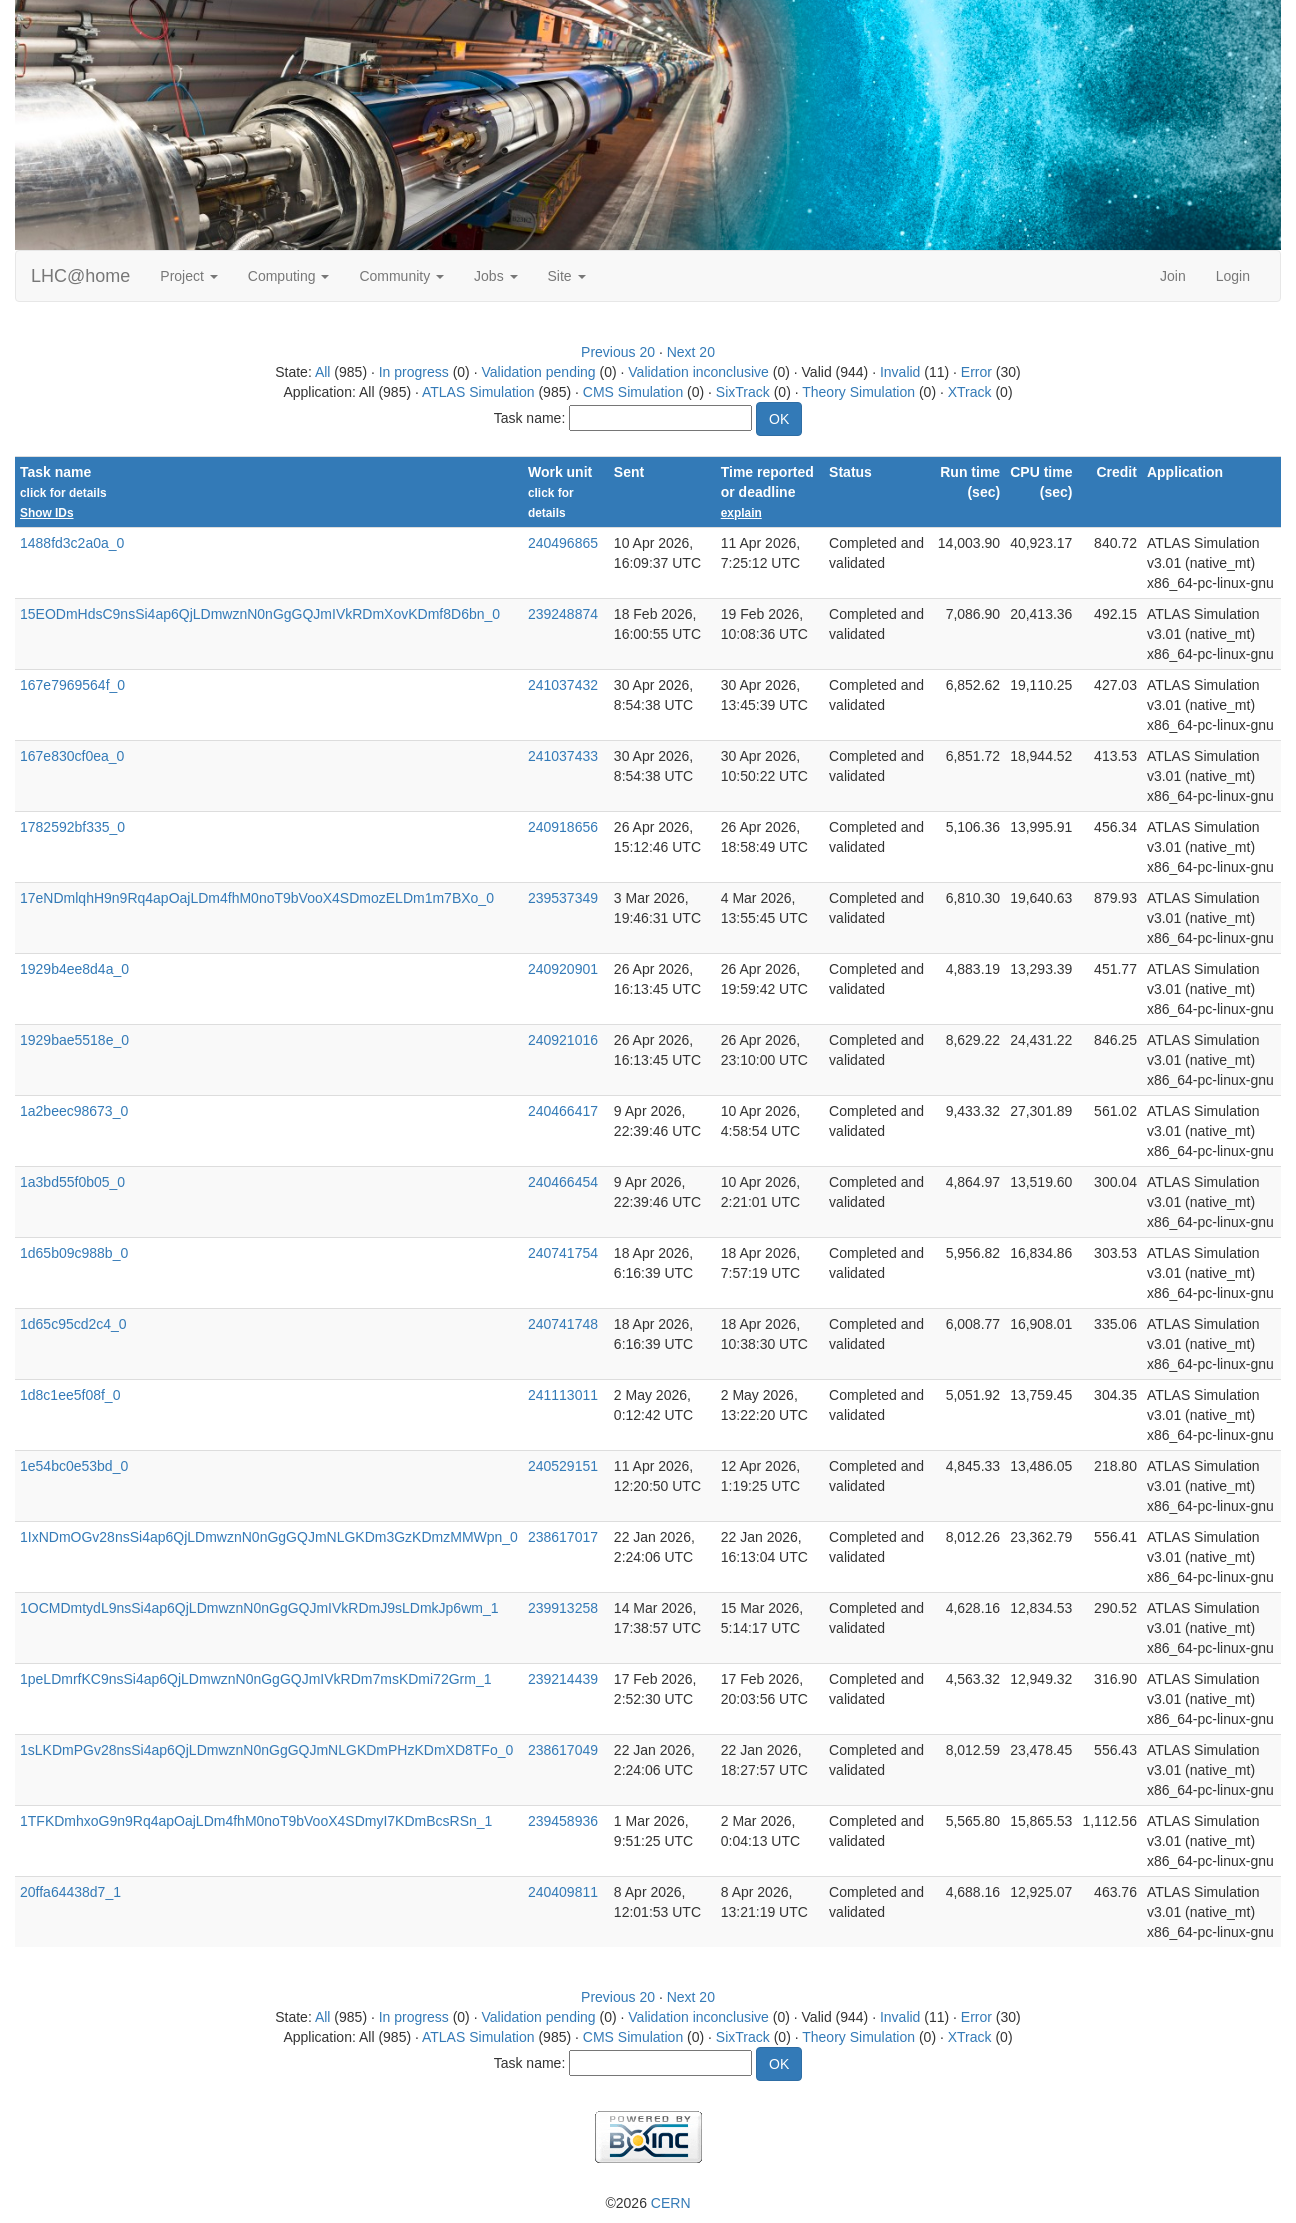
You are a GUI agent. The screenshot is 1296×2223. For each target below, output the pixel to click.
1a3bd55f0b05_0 (72, 1182)
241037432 (563, 685)
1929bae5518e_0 (74, 1040)
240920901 (563, 969)
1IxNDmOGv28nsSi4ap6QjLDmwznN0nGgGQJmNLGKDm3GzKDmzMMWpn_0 (269, 1537)
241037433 (563, 756)
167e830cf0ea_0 (72, 756)
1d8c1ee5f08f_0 (70, 1395)
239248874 (563, 614)
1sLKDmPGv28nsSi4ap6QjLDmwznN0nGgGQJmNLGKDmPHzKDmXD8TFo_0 (266, 1750)
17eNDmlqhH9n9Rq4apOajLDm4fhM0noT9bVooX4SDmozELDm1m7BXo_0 (257, 898)
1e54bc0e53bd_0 (74, 1466)
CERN (671, 2203)
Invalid (900, 372)
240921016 (563, 1040)
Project (188, 276)
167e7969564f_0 (72, 685)
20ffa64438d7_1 (70, 1892)
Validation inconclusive (698, 372)
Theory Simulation (858, 392)
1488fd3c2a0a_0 (72, 543)
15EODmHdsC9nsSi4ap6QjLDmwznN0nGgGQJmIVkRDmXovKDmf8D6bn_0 (260, 614)
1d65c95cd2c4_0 (73, 1324)
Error (976, 372)
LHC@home (80, 276)
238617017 (563, 1537)
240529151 (563, 1466)
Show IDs (47, 513)
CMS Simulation (633, 392)
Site (567, 276)
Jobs (495, 276)
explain (741, 513)
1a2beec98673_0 (74, 1111)
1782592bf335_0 (72, 827)
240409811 (563, 1892)
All (323, 372)
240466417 (563, 1111)
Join (1173, 276)
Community (401, 276)
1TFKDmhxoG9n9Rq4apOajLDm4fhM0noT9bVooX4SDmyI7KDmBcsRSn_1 (256, 1821)
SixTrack (743, 392)
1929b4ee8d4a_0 (74, 969)
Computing (289, 276)
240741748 (563, 1324)
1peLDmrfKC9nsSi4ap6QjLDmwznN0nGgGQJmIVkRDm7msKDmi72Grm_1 (255, 1679)
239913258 (563, 1608)
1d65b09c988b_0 (74, 1253)
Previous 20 (618, 352)
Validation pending (538, 372)
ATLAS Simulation (478, 392)
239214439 (563, 1679)
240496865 (563, 543)
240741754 (563, 1253)
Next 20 (691, 352)
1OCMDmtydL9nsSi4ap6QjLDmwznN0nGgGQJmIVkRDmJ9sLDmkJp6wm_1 (259, 1608)
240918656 (563, 827)
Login (1233, 276)
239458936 (563, 1821)
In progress (414, 372)
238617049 (563, 1750)
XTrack (970, 392)
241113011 (563, 1395)
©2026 (647, 2203)
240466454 (563, 1182)
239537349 (563, 898)
